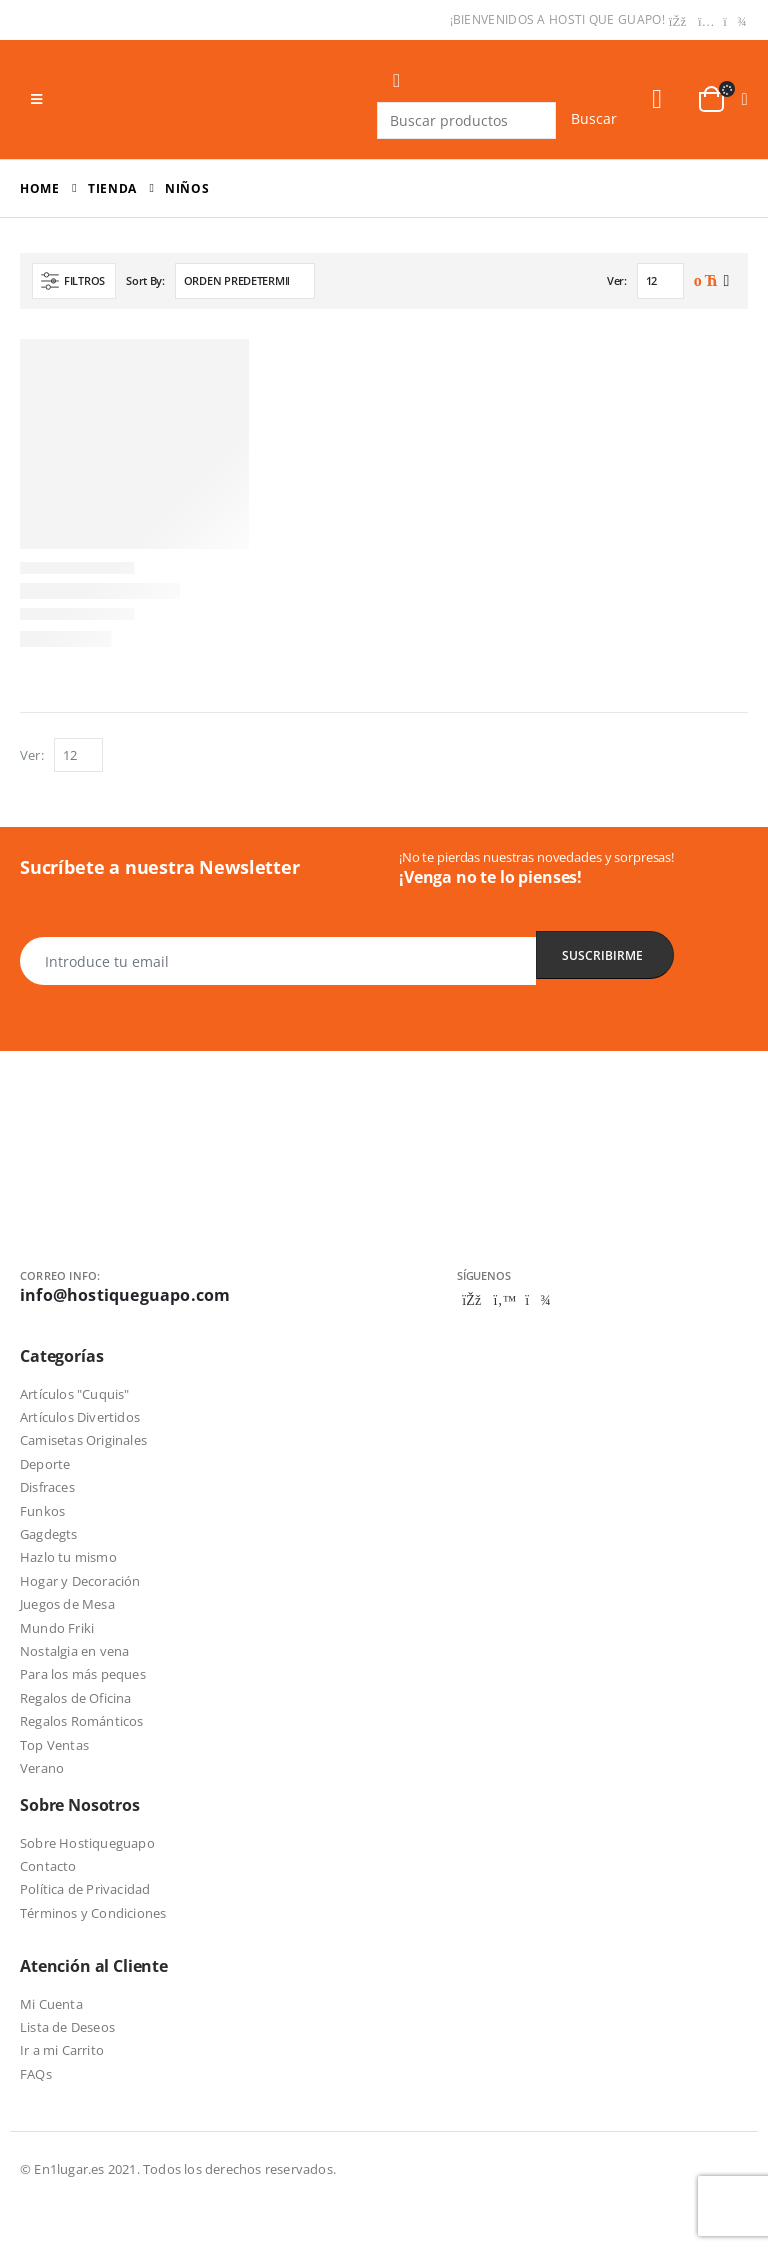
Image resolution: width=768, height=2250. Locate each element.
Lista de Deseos (67, 2027)
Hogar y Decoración (80, 1581)
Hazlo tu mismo (68, 1557)
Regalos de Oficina (76, 1698)
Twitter (505, 1300)
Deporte (45, 1464)
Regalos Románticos (82, 1721)
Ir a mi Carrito (62, 2050)
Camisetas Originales (83, 1440)
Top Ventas (54, 1745)
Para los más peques (83, 1674)
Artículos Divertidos (80, 1417)
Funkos (42, 1511)
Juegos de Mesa (67, 1604)
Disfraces (47, 1487)
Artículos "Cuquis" (75, 1394)
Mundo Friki (57, 1628)
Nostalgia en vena (74, 1651)
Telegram (538, 1300)
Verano (42, 1768)
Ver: (617, 280)
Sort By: (145, 280)
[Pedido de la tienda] (245, 281)
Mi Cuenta (51, 2004)
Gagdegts (49, 1534)
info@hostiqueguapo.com (125, 1295)
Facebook (472, 1300)
